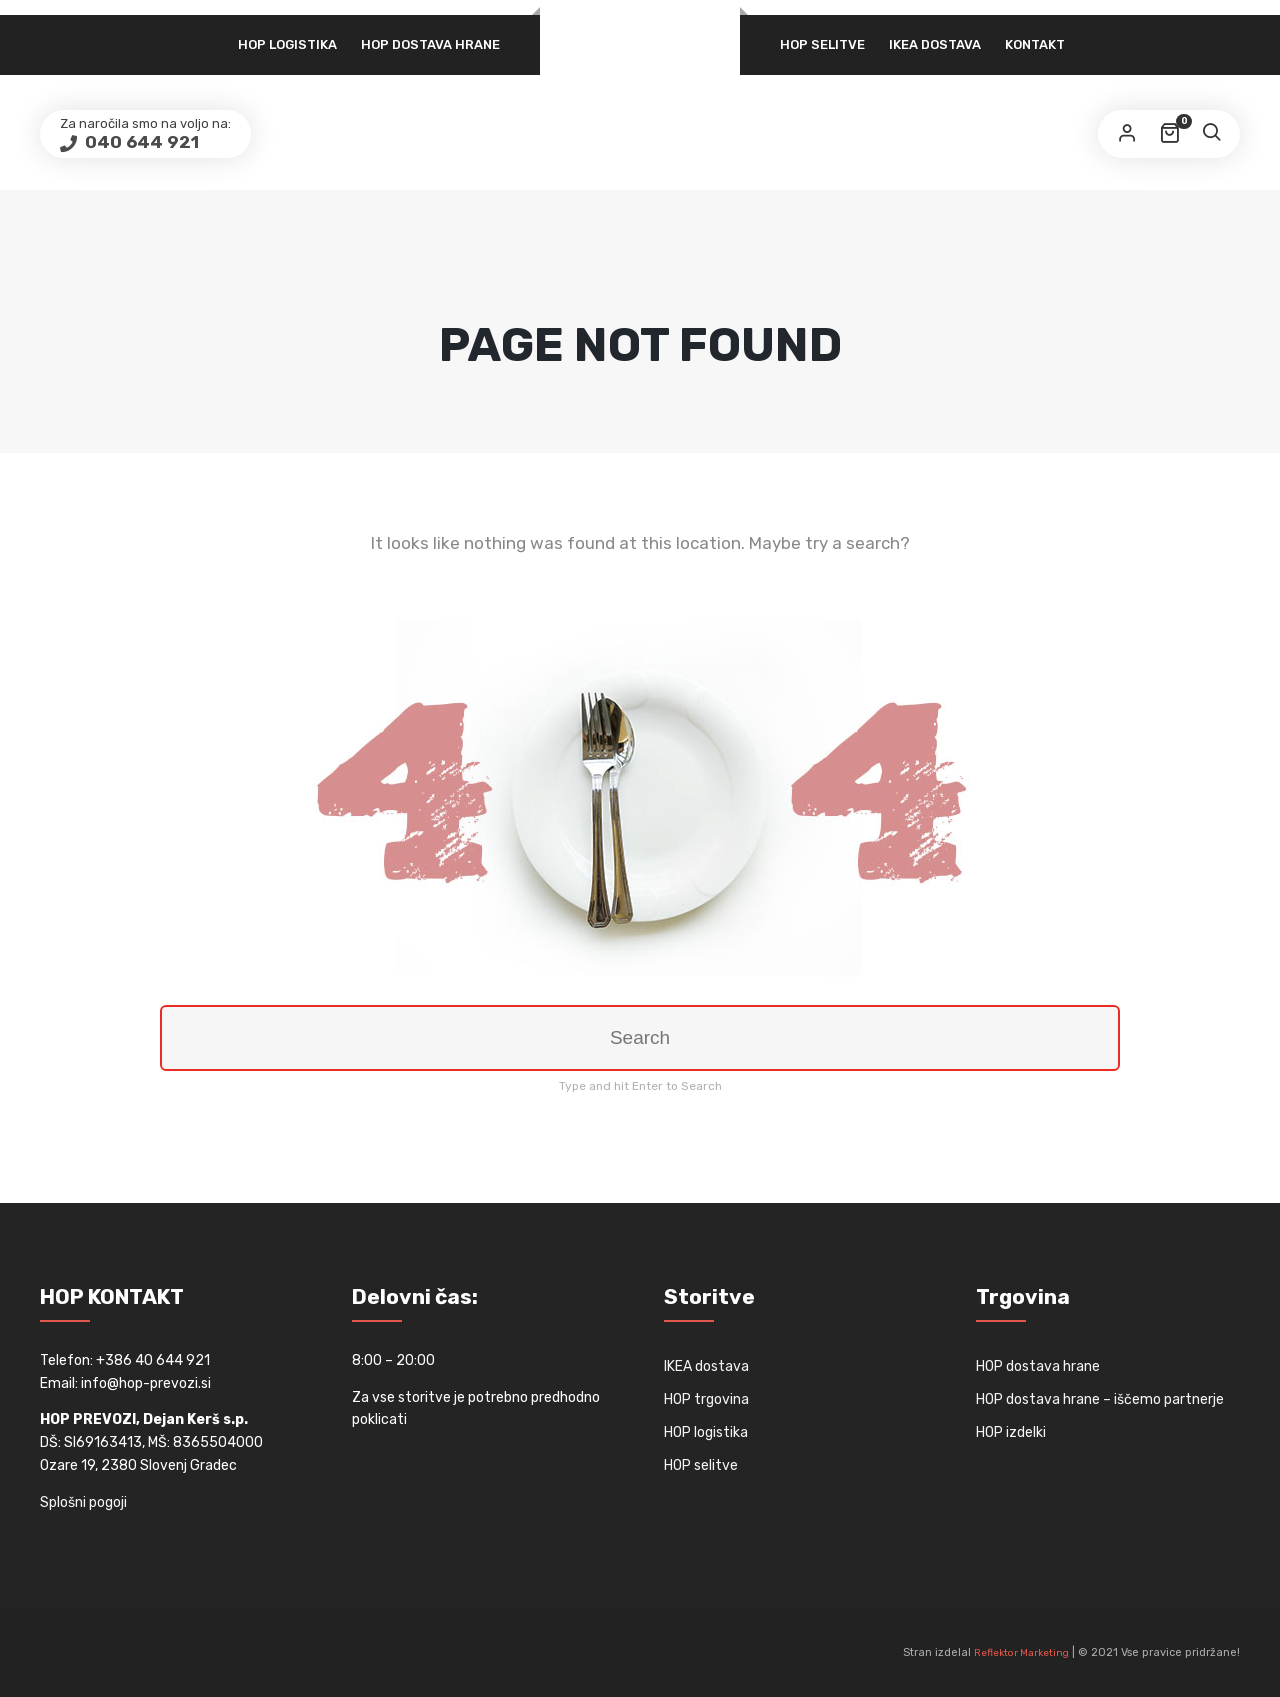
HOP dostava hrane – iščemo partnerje (1100, 1399)
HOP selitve (822, 44)
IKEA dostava (935, 44)
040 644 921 (140, 142)
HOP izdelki (1011, 1432)
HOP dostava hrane (430, 44)
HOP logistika (287, 44)
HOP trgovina (706, 1399)
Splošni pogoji (83, 1502)
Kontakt (1035, 44)
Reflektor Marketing (1021, 1653)
